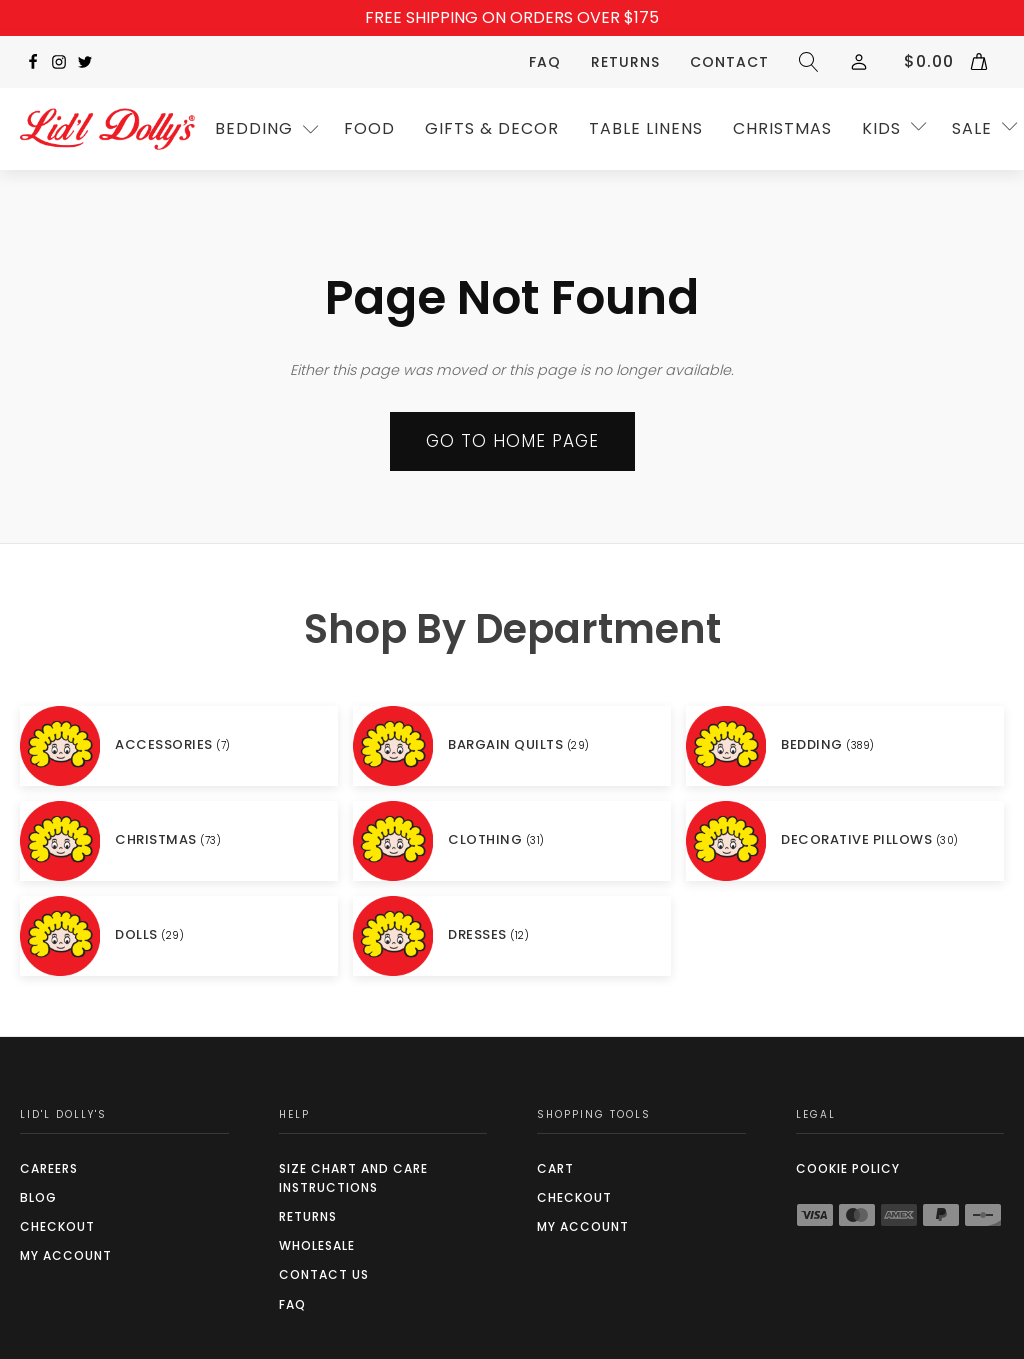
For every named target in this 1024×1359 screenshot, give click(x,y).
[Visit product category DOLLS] (179, 936)
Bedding (254, 128)
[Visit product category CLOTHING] (512, 841)
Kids (881, 128)
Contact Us (324, 1274)
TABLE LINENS (646, 128)
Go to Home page (512, 441)
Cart (555, 1168)
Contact (729, 62)
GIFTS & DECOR (492, 128)
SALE (972, 128)
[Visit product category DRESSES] (512, 936)
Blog (38, 1197)
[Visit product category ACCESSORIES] (179, 746)
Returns (625, 62)
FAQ (545, 62)
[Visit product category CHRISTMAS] (179, 841)
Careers (49, 1168)
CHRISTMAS (782, 128)
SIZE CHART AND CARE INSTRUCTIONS (353, 1178)
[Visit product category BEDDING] (845, 746)
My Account (66, 1255)
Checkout (57, 1226)
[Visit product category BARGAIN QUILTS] (512, 746)
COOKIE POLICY (848, 1168)
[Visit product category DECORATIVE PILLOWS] (845, 841)
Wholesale (317, 1245)
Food (369, 128)
